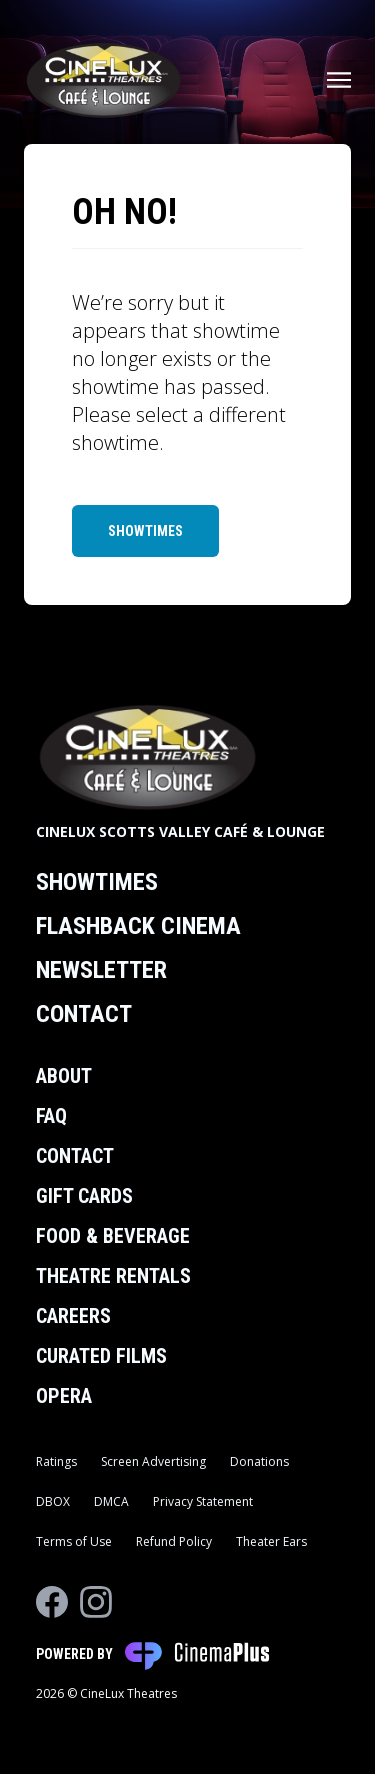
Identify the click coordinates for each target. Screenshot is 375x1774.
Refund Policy (174, 1541)
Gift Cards (84, 1196)
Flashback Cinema (138, 926)
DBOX (53, 1501)
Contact (84, 1014)
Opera (64, 1396)
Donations (259, 1461)
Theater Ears (271, 1541)
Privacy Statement (203, 1501)
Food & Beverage (113, 1236)
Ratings (56, 1461)
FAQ (51, 1116)
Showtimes (145, 531)
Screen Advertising (153, 1461)
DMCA (111, 1501)
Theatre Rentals (113, 1276)
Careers (73, 1316)
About (64, 1076)
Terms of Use (74, 1541)
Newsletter (101, 970)
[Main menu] (339, 80)
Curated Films (101, 1356)
